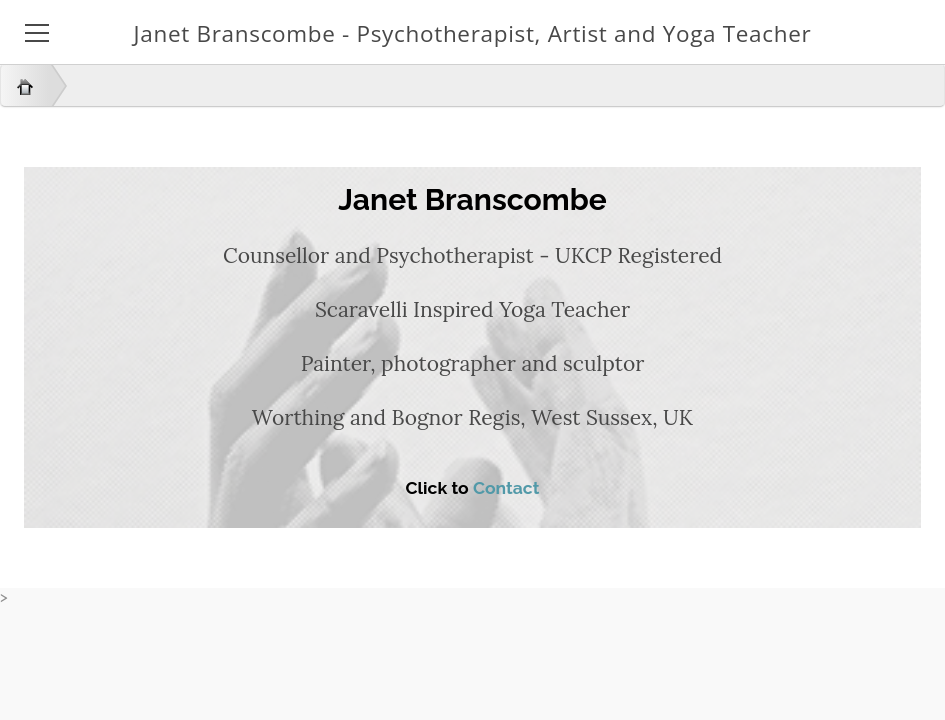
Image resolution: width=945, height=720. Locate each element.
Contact (506, 488)
